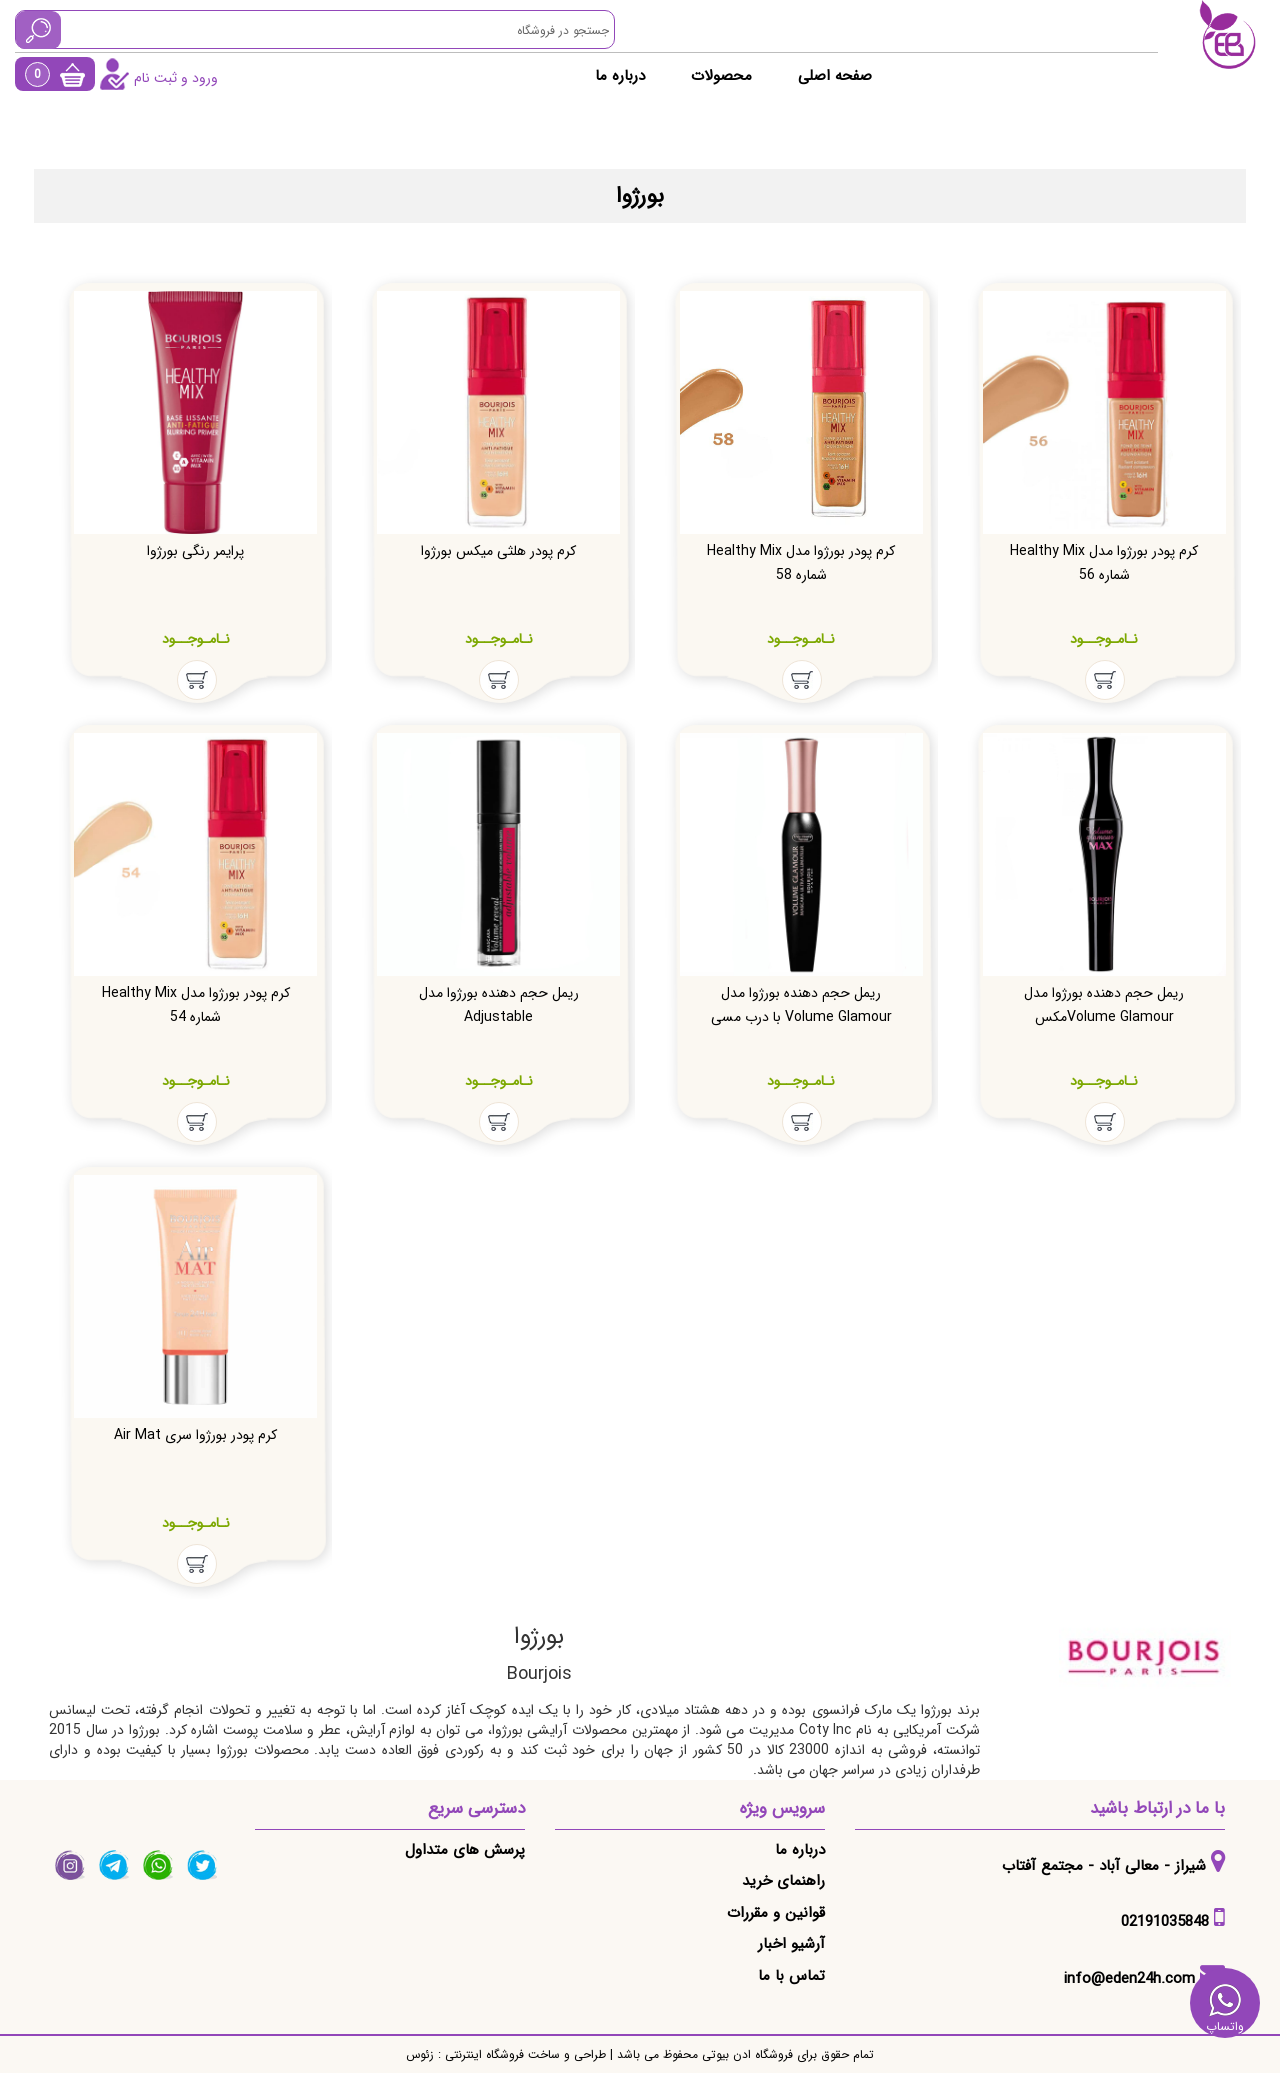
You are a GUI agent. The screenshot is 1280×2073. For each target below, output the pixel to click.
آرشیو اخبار (791, 1944)
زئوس (420, 2054)
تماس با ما (791, 1976)
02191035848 (1165, 1922)
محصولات (721, 76)
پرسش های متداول (465, 1850)
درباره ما (620, 76)
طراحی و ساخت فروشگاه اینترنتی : (520, 2054)
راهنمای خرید (783, 1881)
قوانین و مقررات (776, 1913)
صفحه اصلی (835, 76)
